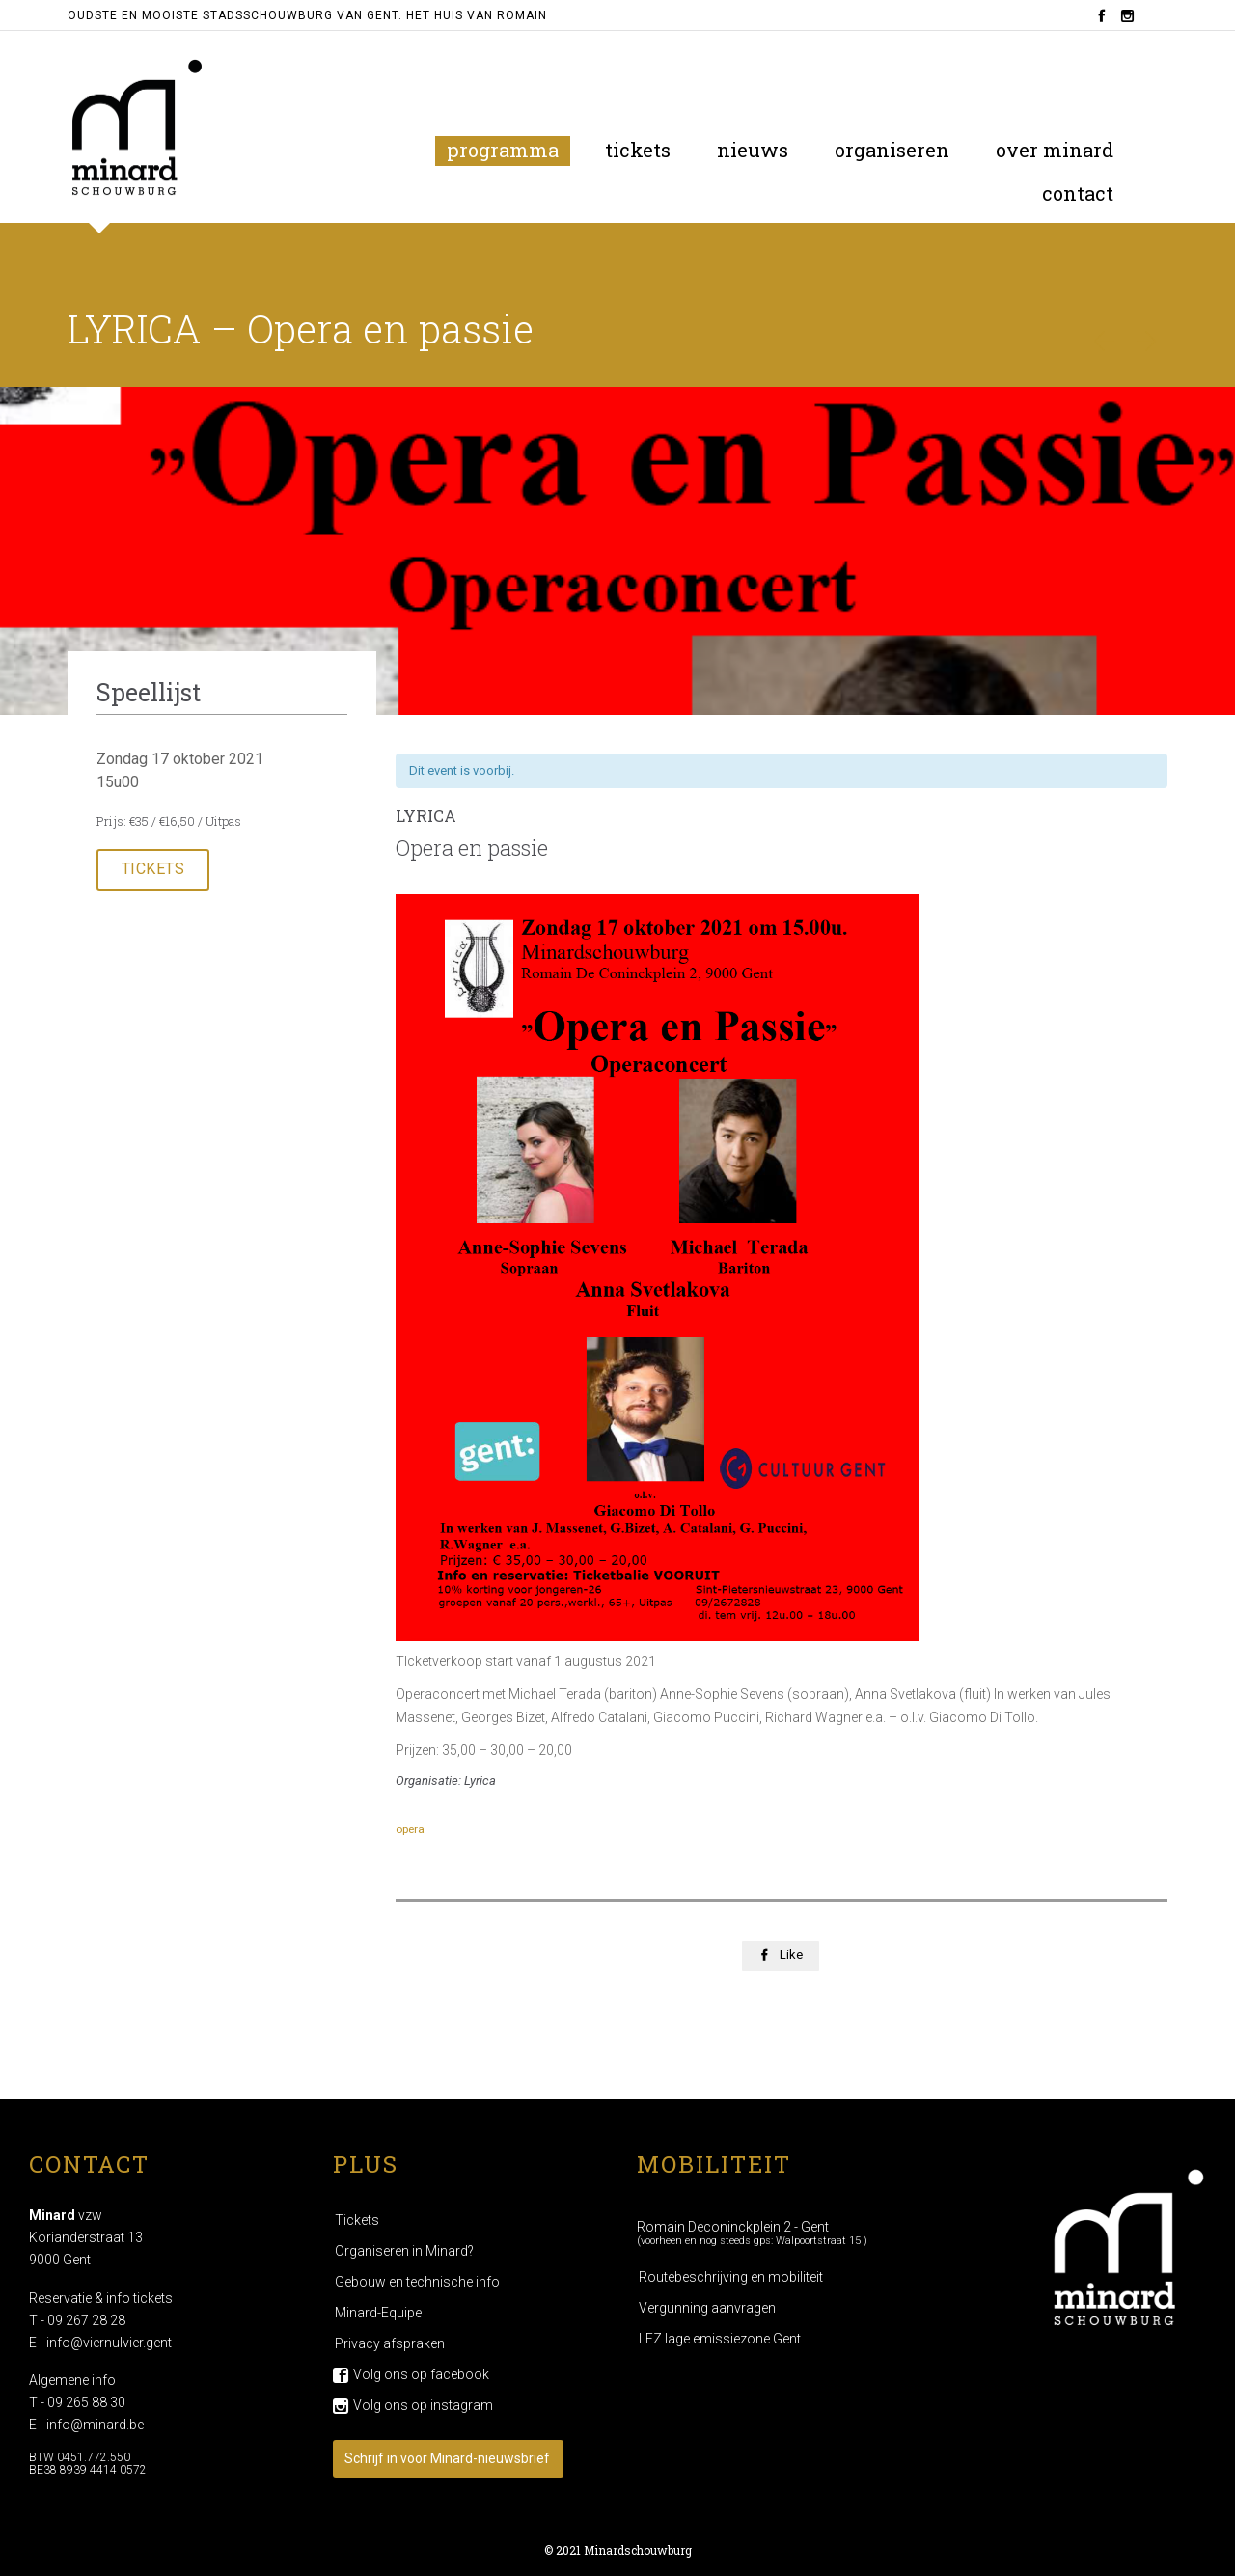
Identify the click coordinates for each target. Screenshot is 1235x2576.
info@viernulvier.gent (109, 2342)
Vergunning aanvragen (707, 2308)
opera (410, 1829)
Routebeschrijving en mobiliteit (731, 2277)
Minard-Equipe (378, 2312)
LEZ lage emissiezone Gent (720, 2338)
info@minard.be (95, 2424)
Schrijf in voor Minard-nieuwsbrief (447, 2458)
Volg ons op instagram (423, 2405)
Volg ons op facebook (421, 2374)
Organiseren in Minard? (404, 2251)
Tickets (357, 2220)
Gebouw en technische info (417, 2281)
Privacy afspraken (390, 2343)
